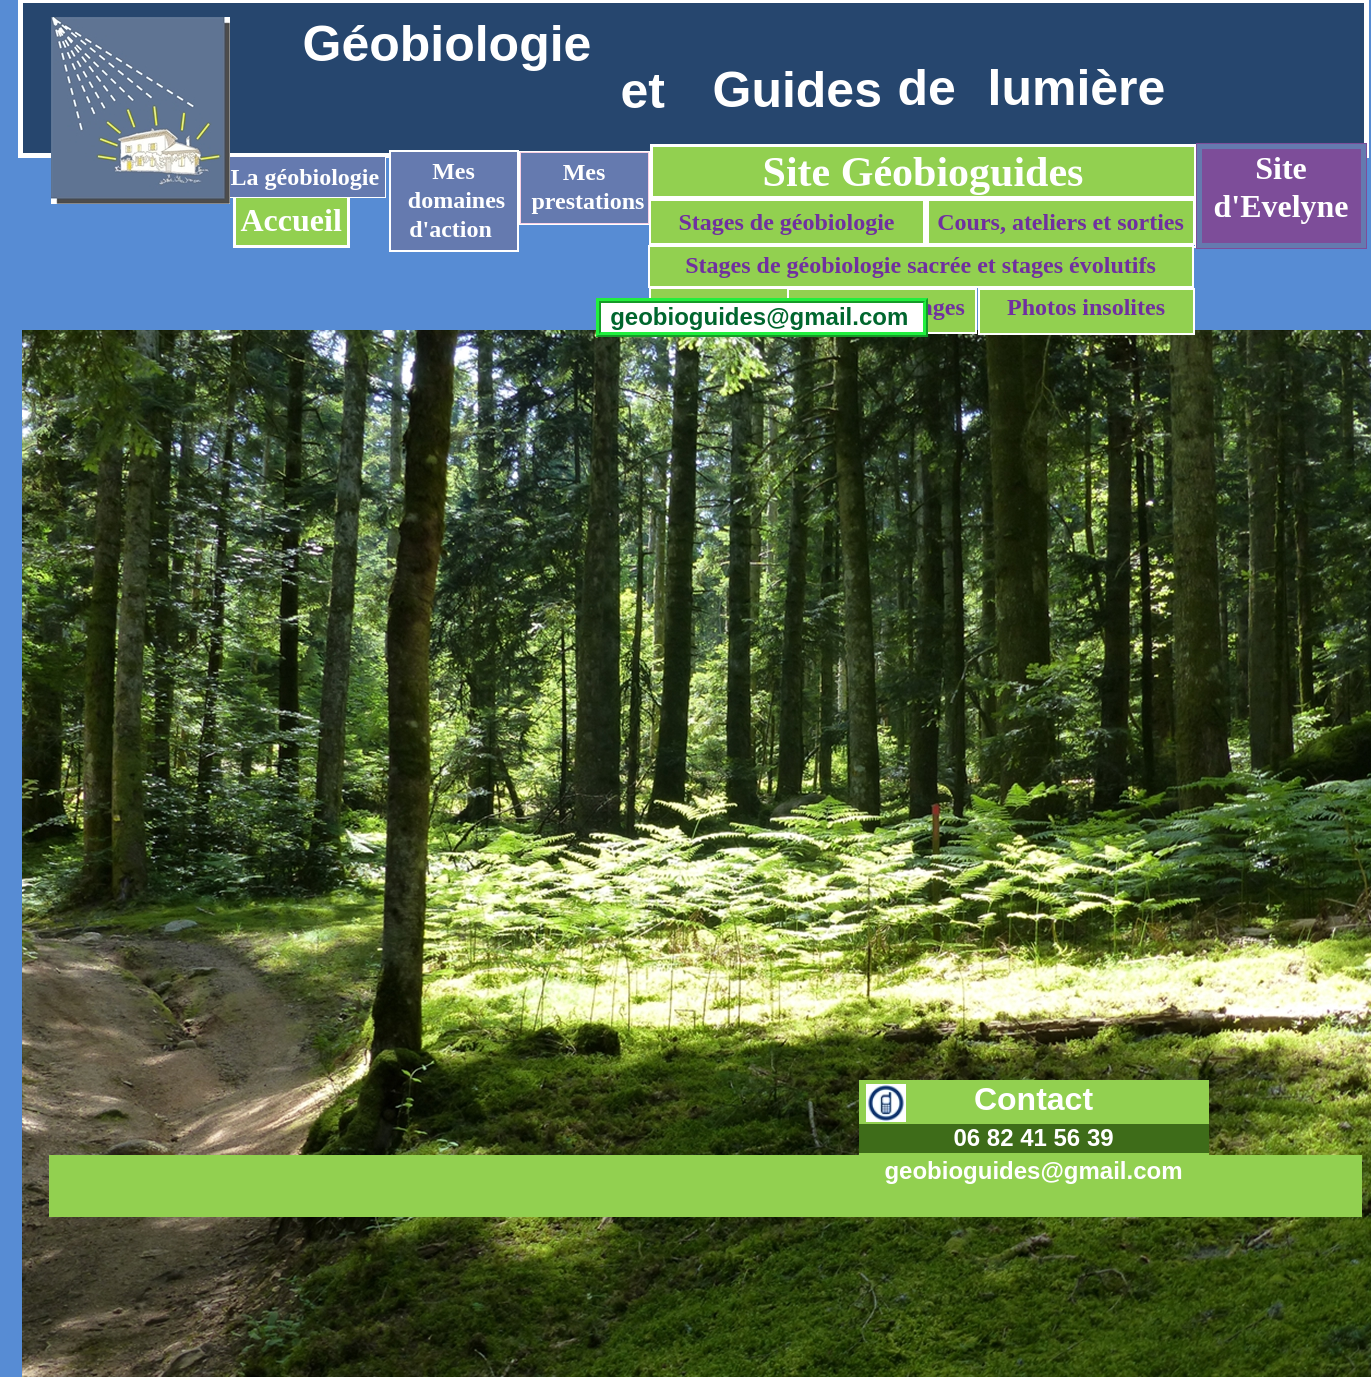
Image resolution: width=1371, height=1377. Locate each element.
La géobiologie (305, 177)
